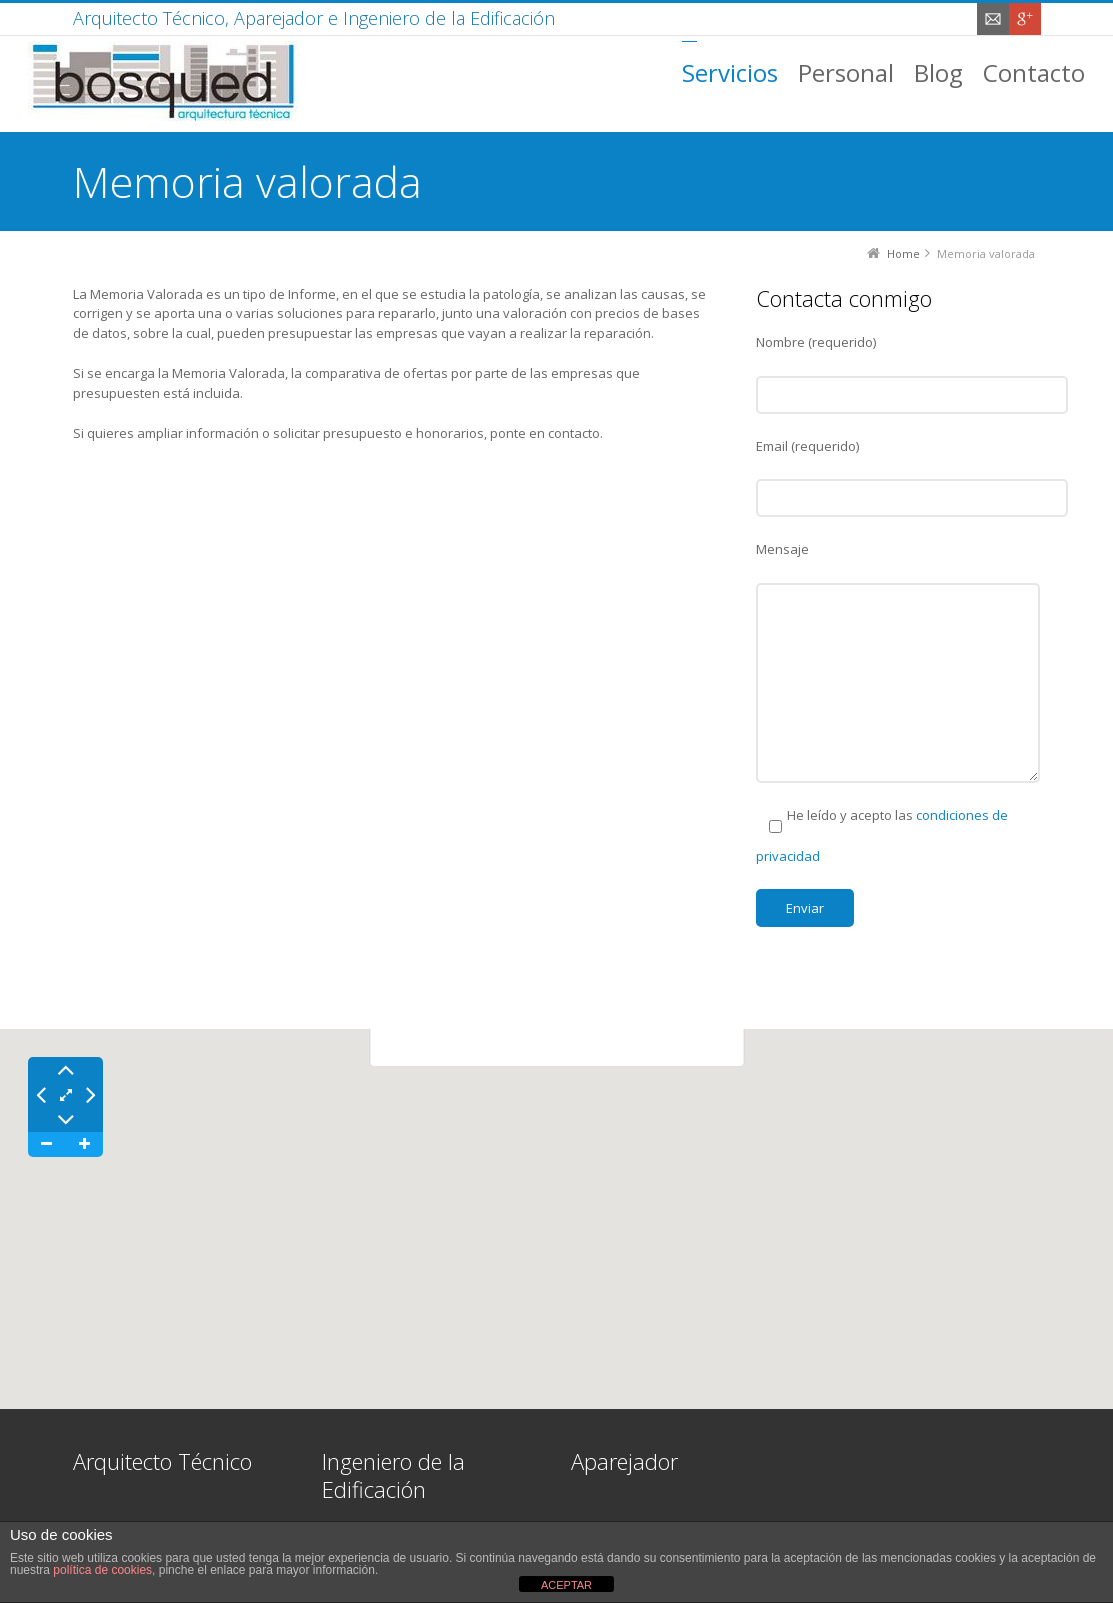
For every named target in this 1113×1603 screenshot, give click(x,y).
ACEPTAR (566, 1585)
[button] (557, 1200)
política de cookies (102, 1570)
